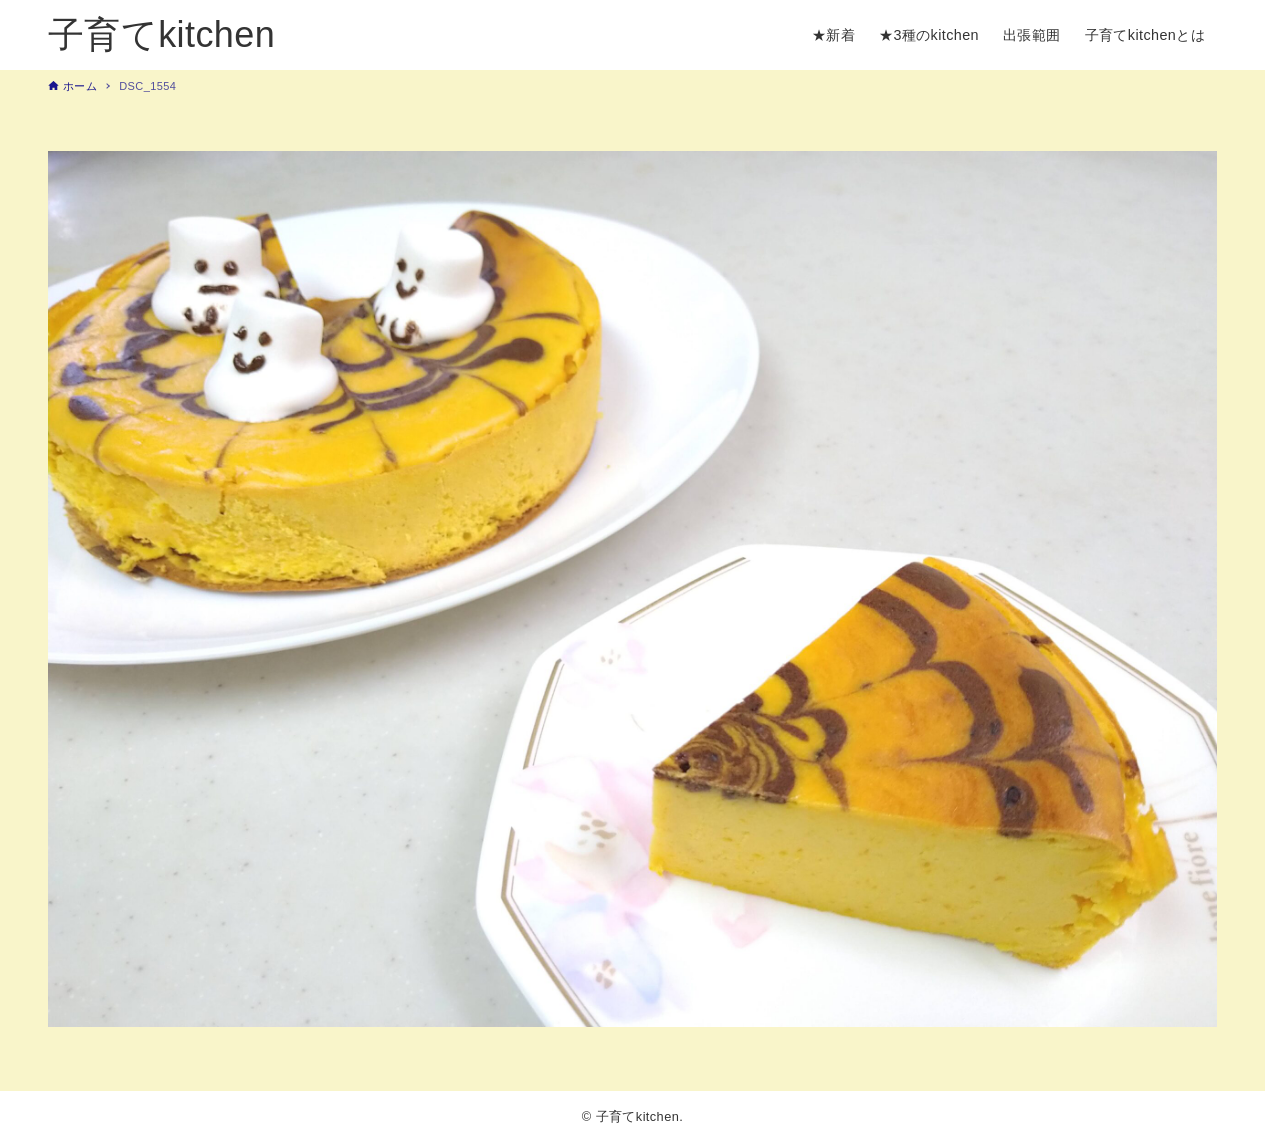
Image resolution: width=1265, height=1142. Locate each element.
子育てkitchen (161, 34)
